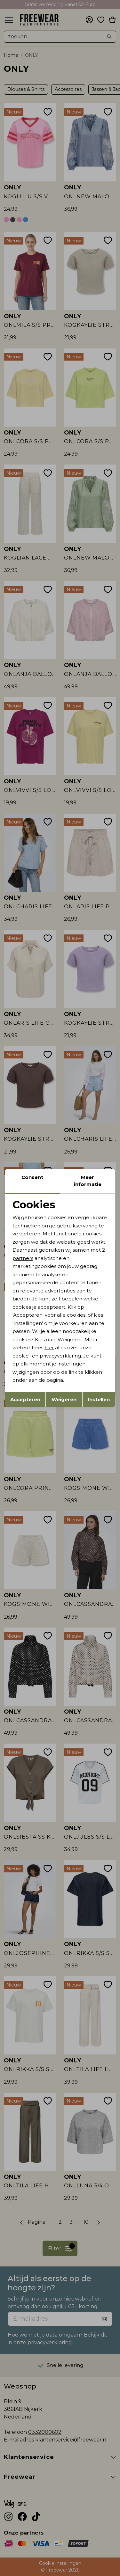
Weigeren (64, 1399)
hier (49, 1347)
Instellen (99, 1399)
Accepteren (25, 1399)
